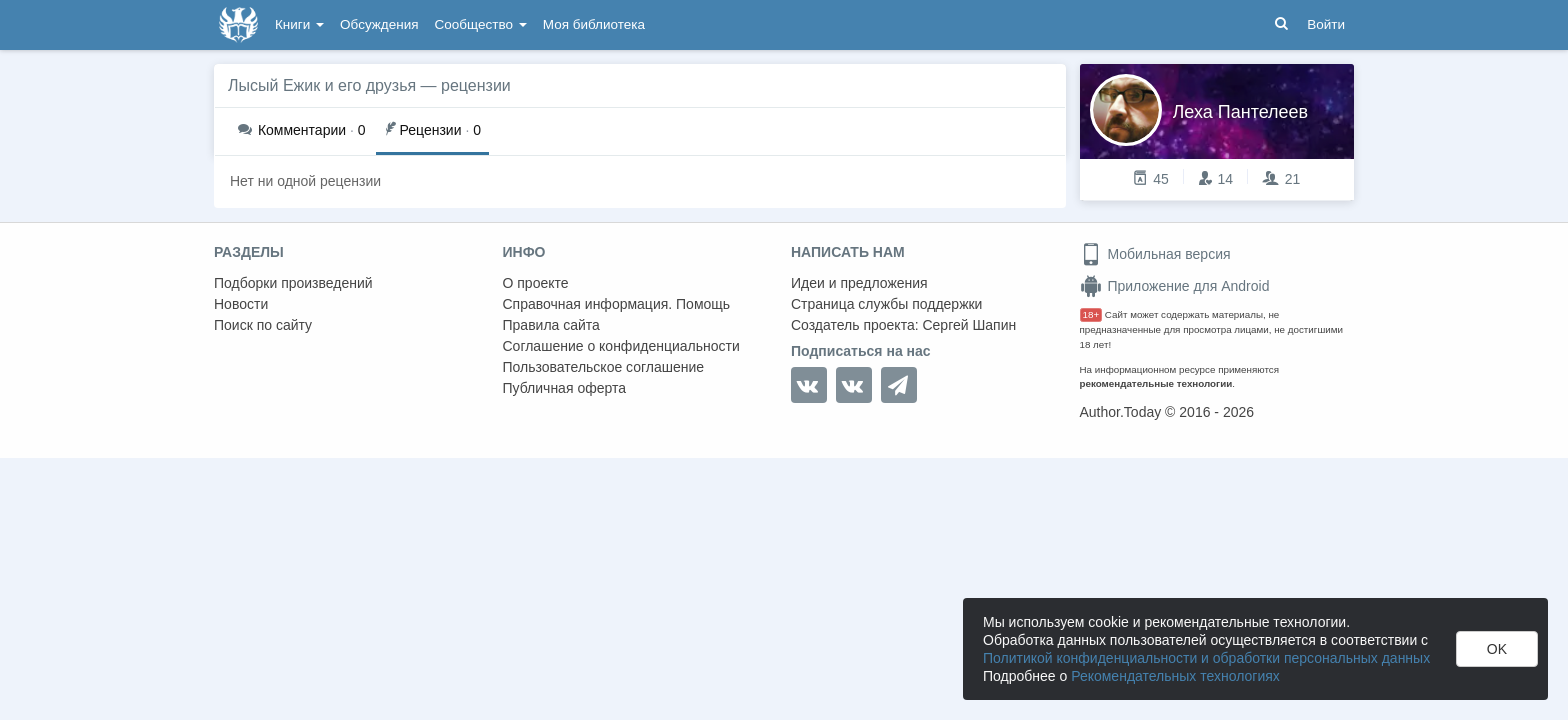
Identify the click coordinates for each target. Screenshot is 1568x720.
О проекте (536, 283)
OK (1497, 649)
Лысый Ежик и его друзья (322, 85)
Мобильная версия (1155, 254)
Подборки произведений (293, 283)
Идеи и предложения (859, 283)
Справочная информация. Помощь (617, 304)
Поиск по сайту (263, 325)
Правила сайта (551, 325)
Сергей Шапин (969, 325)
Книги (299, 24)
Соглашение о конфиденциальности (621, 346)
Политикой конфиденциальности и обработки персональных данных (1206, 658)
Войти (1326, 24)
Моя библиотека (594, 24)
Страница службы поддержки (886, 304)
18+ (1091, 314)
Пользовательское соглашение (604, 367)
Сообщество (481, 24)
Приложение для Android (1175, 286)
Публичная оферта (565, 388)
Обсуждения (379, 24)
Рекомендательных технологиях (1175, 676)
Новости (241, 304)
